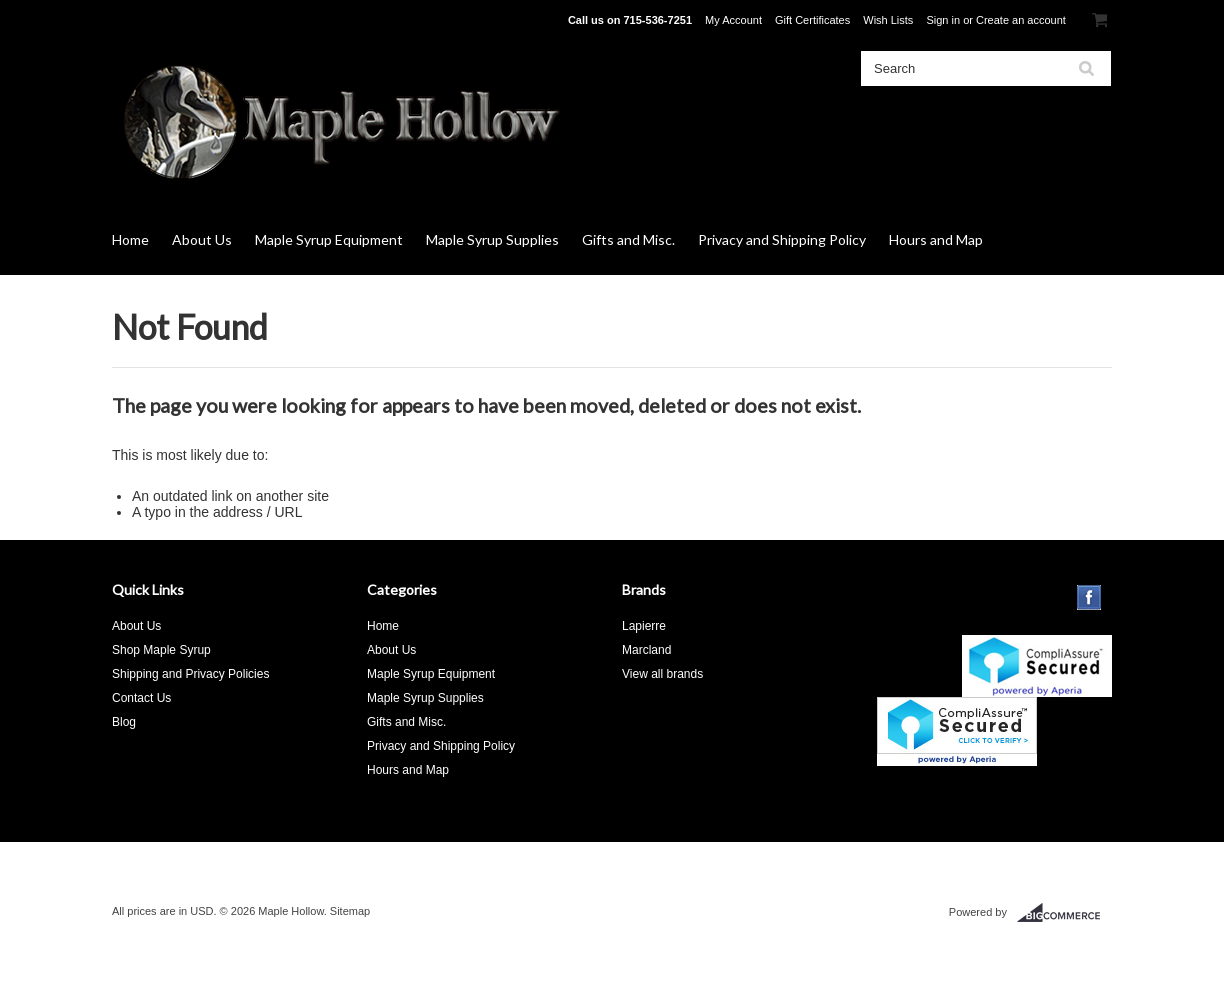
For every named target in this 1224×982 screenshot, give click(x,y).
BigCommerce (1064, 913)
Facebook (1089, 597)
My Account (733, 20)
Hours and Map (936, 239)
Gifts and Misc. (628, 239)
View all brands (662, 674)
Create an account (1021, 20)
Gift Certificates (812, 20)
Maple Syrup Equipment (329, 239)
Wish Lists (888, 20)
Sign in (943, 20)
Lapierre (644, 626)
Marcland (646, 650)
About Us (202, 239)
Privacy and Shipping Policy (782, 239)
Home (130, 239)
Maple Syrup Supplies (492, 239)
